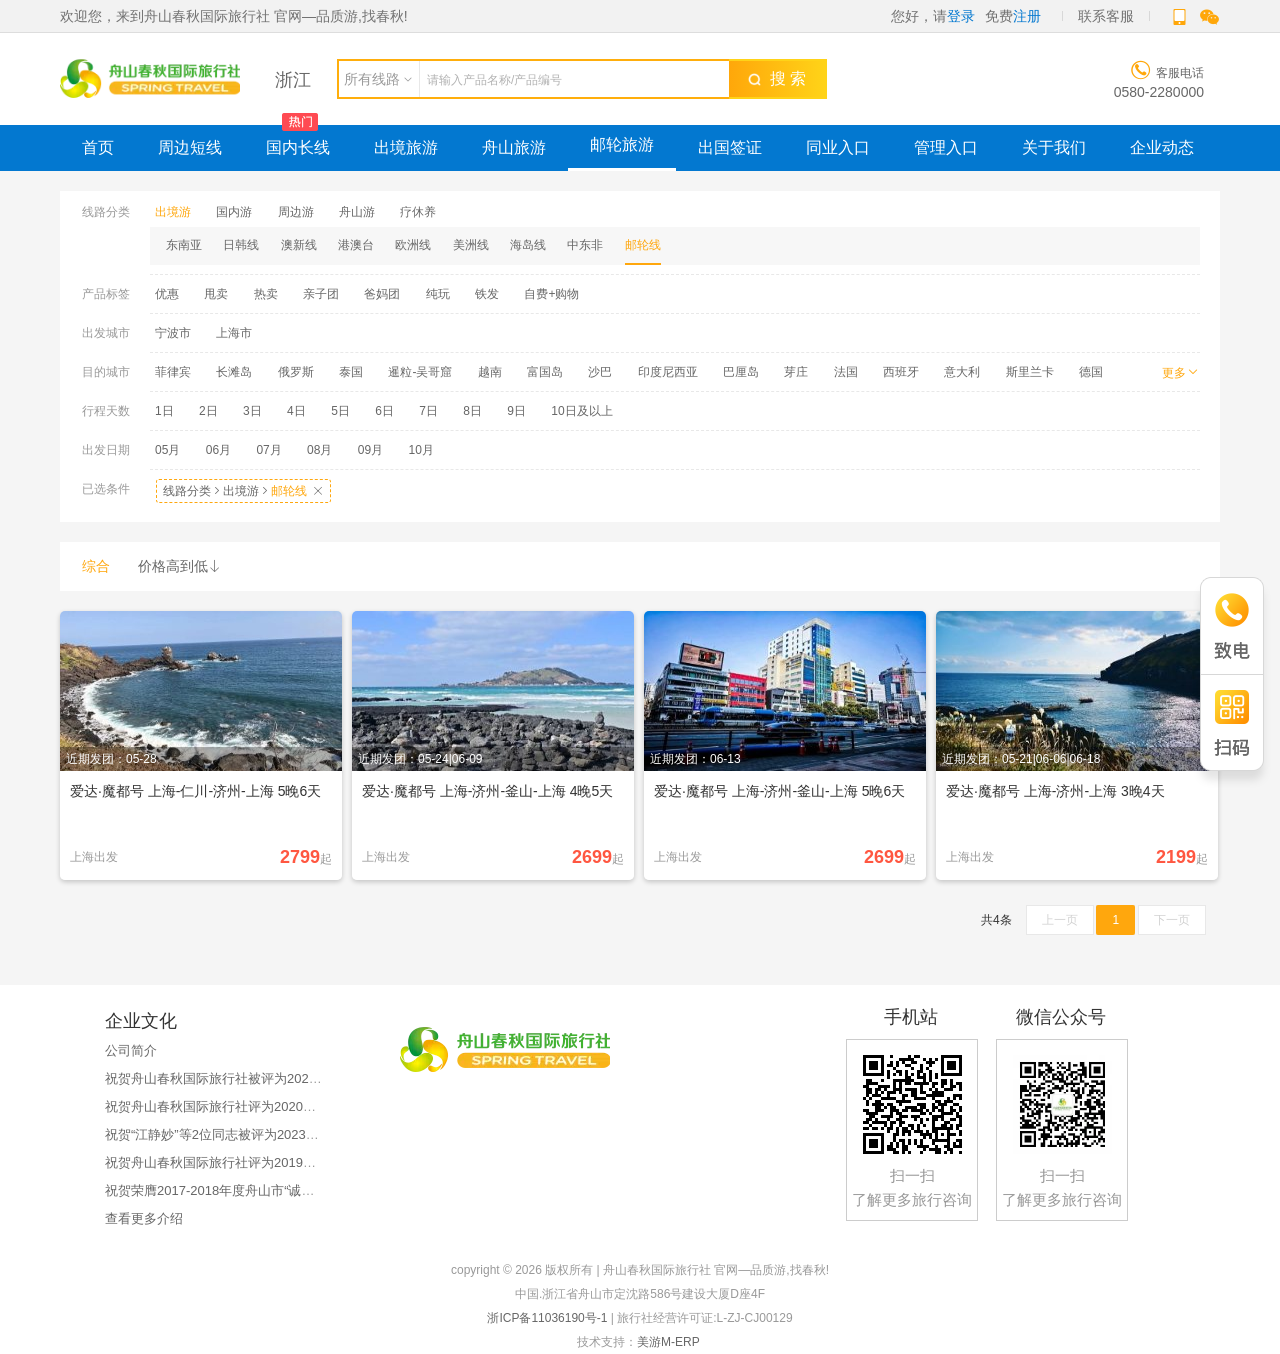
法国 (846, 372)
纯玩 (438, 294)
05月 (167, 450)
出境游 (173, 212)
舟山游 (357, 212)
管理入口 (946, 147)
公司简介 (131, 1050)
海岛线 (528, 245)
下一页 (1172, 920)
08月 (319, 450)
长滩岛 (234, 372)
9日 (516, 411)
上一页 (1060, 920)
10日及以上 (581, 411)
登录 (961, 16)
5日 (340, 411)
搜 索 (777, 78)
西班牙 (901, 372)
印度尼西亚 (668, 372)
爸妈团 (382, 294)
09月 (370, 450)
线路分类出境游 (243, 491)
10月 (421, 450)
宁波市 (173, 333)
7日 (428, 411)
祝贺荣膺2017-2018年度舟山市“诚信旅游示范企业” (251, 1190)
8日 (472, 411)
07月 (268, 450)
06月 (218, 450)
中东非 (585, 245)
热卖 (266, 294)
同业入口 (838, 147)
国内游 (234, 212)
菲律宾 (173, 372)
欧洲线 (413, 245)
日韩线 (241, 245)
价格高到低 (180, 566)
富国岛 (545, 372)
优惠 (167, 294)
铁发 (487, 294)
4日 (296, 411)
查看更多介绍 (144, 1218)
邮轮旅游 (622, 144)
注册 (1027, 16)
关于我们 (1054, 147)
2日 (208, 411)
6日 (384, 411)
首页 (98, 147)
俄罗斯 (296, 372)
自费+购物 (551, 294)
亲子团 (321, 294)
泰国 (351, 372)
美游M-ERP (668, 1342)
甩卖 (216, 294)
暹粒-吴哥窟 (420, 372)
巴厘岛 (741, 372)
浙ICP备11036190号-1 (547, 1318)
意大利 (962, 372)
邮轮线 (643, 245)
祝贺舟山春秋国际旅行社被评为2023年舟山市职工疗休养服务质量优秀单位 (321, 1078)
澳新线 (299, 245)
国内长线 (298, 147)
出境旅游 (406, 147)
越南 (490, 372)
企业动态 (1162, 147)
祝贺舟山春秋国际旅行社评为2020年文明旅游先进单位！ (269, 1106)
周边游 (296, 212)
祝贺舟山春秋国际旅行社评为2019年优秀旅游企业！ (256, 1162)
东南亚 (184, 245)
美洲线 (471, 245)
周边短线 (190, 147)
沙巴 (600, 372)
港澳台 (356, 245)
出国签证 (730, 147)
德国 (1091, 372)
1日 (164, 411)
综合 (96, 566)
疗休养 (418, 212)
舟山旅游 (514, 147)
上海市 (234, 333)
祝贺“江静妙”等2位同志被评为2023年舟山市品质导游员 (264, 1134)
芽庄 (796, 372)
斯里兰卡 (1030, 372)
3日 (252, 411)
